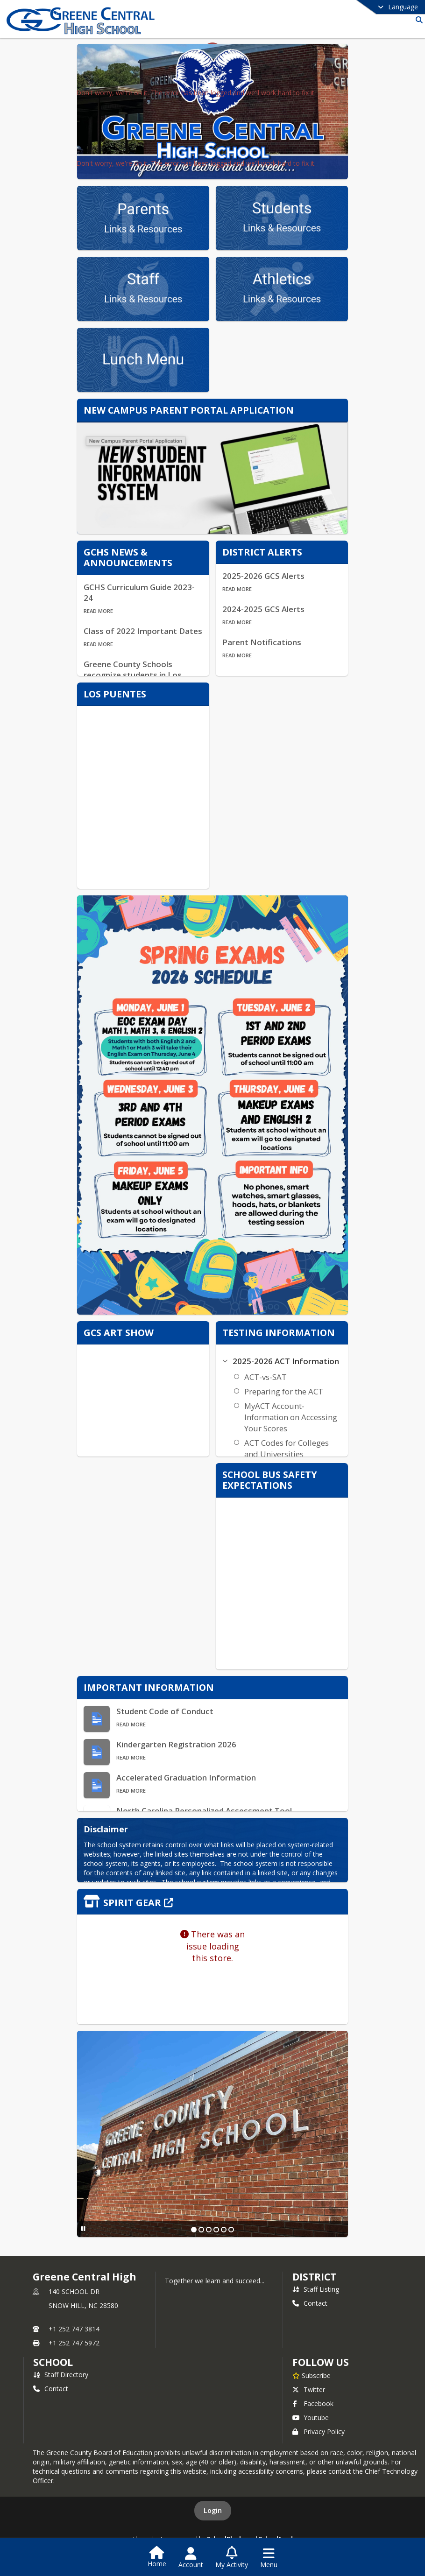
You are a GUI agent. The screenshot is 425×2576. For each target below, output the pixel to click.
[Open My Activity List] (231, 2557)
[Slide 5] (224, 2229)
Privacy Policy (318, 2431)
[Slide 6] (231, 2229)
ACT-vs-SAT (265, 1377)
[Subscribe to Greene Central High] (311, 2375)
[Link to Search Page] (417, 19)
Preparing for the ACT (283, 1391)
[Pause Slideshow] (83, 2228)
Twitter (308, 2389)
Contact (309, 2303)
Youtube (310, 2417)
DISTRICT (314, 2276)
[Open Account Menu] (190, 2557)
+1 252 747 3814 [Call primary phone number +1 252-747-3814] (74, 2328)
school (53, 2362)
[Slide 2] (201, 2229)
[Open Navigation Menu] (268, 2557)
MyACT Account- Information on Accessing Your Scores (290, 1417)
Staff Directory (60, 2374)
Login (213, 2510)
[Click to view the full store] (212, 1901)
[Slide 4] (216, 2229)
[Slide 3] (209, 2229)
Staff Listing (315, 2289)
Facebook (312, 2403)
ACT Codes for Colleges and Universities (286, 1448)
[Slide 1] (194, 2229)
